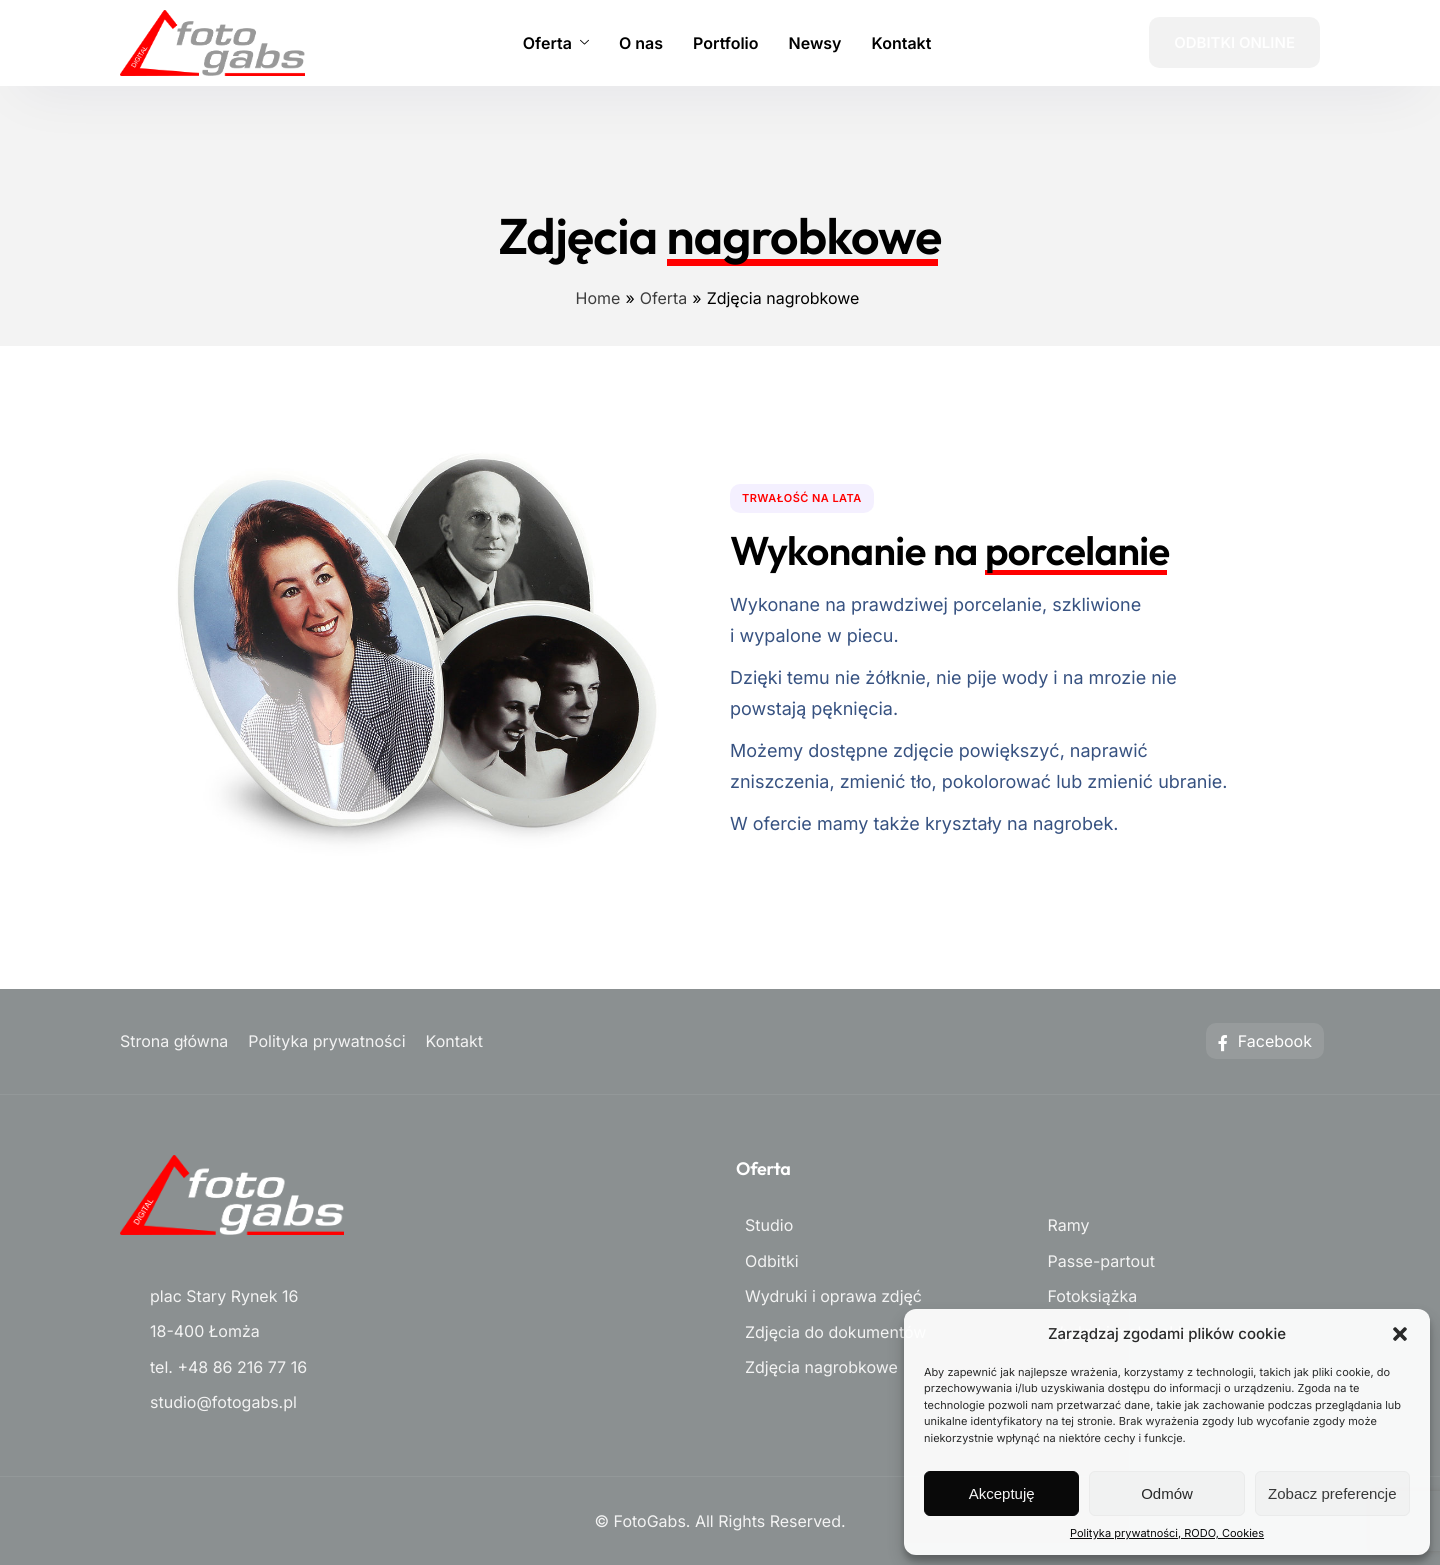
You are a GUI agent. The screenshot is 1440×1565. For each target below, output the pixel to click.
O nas (641, 43)
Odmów (1167, 1493)
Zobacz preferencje (1332, 1493)
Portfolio (725, 43)
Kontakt (902, 43)
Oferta (556, 43)
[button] (1400, 1334)
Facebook (1265, 1041)
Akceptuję (1002, 1493)
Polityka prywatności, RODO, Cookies (1167, 1533)
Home (598, 298)
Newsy (815, 43)
